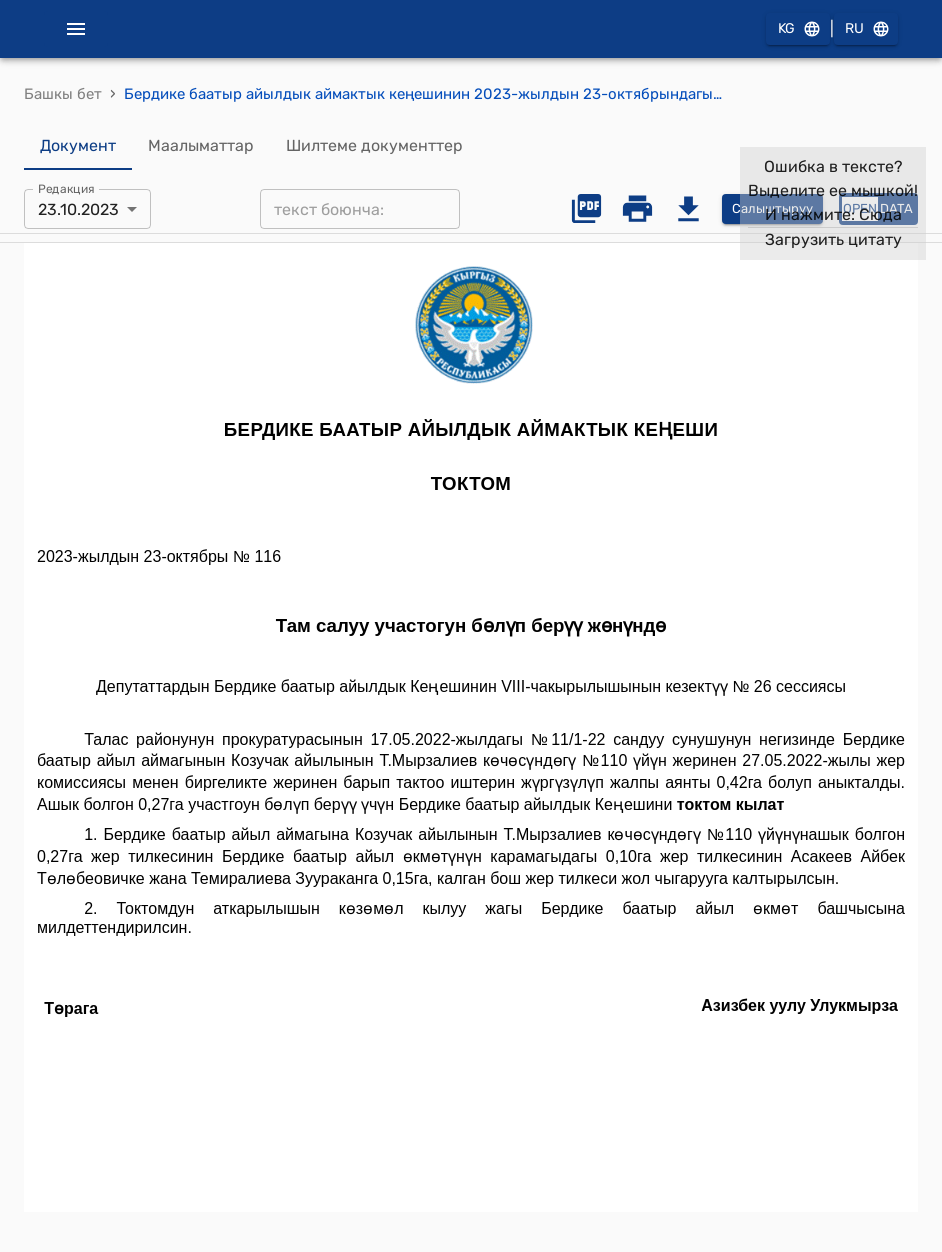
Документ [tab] (78, 146)
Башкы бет (63, 94)
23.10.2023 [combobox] (78, 209)
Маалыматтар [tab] (201, 146)
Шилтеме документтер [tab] (374, 146)
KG (798, 29)
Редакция (66, 189)
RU (866, 29)
